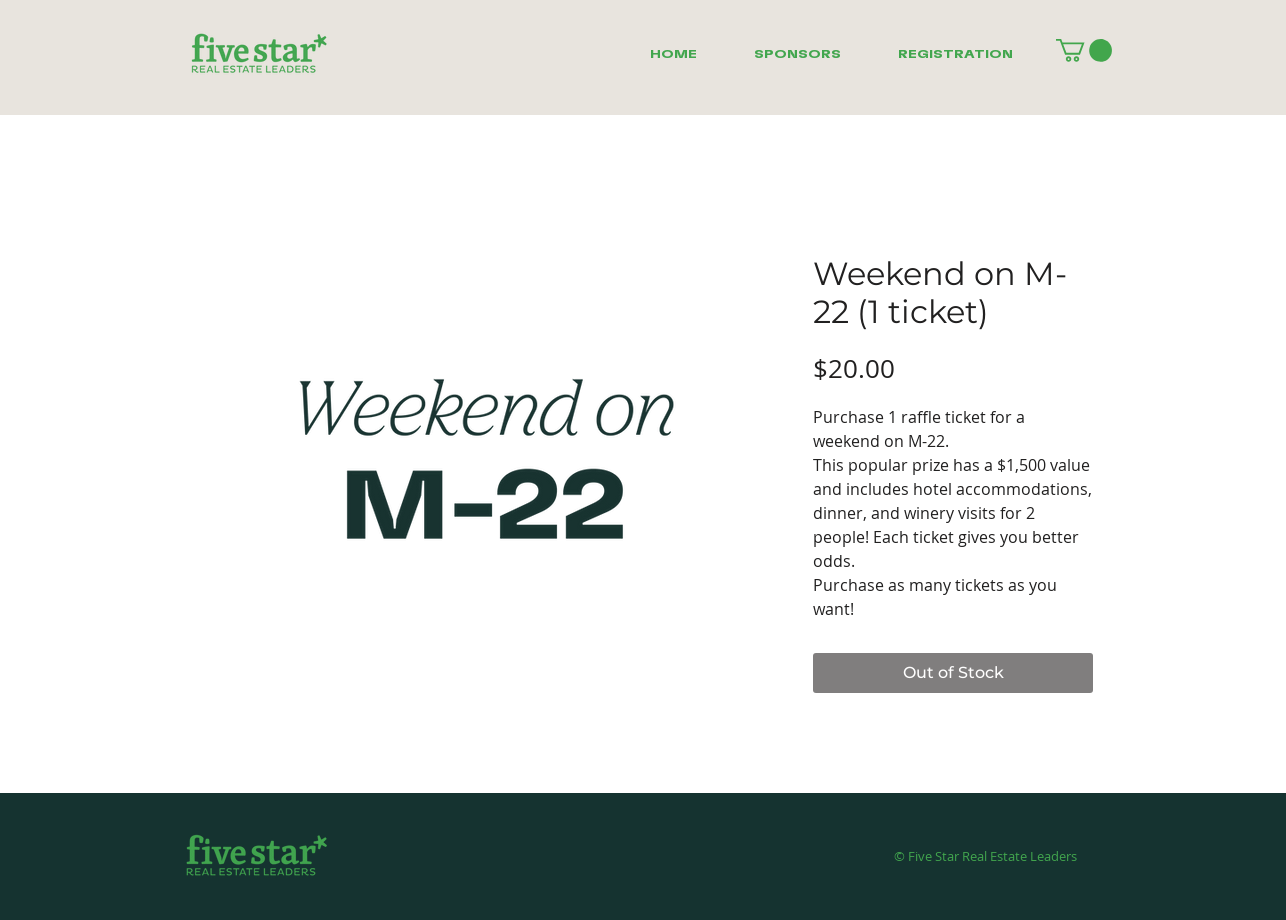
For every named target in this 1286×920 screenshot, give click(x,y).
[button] (1084, 50)
